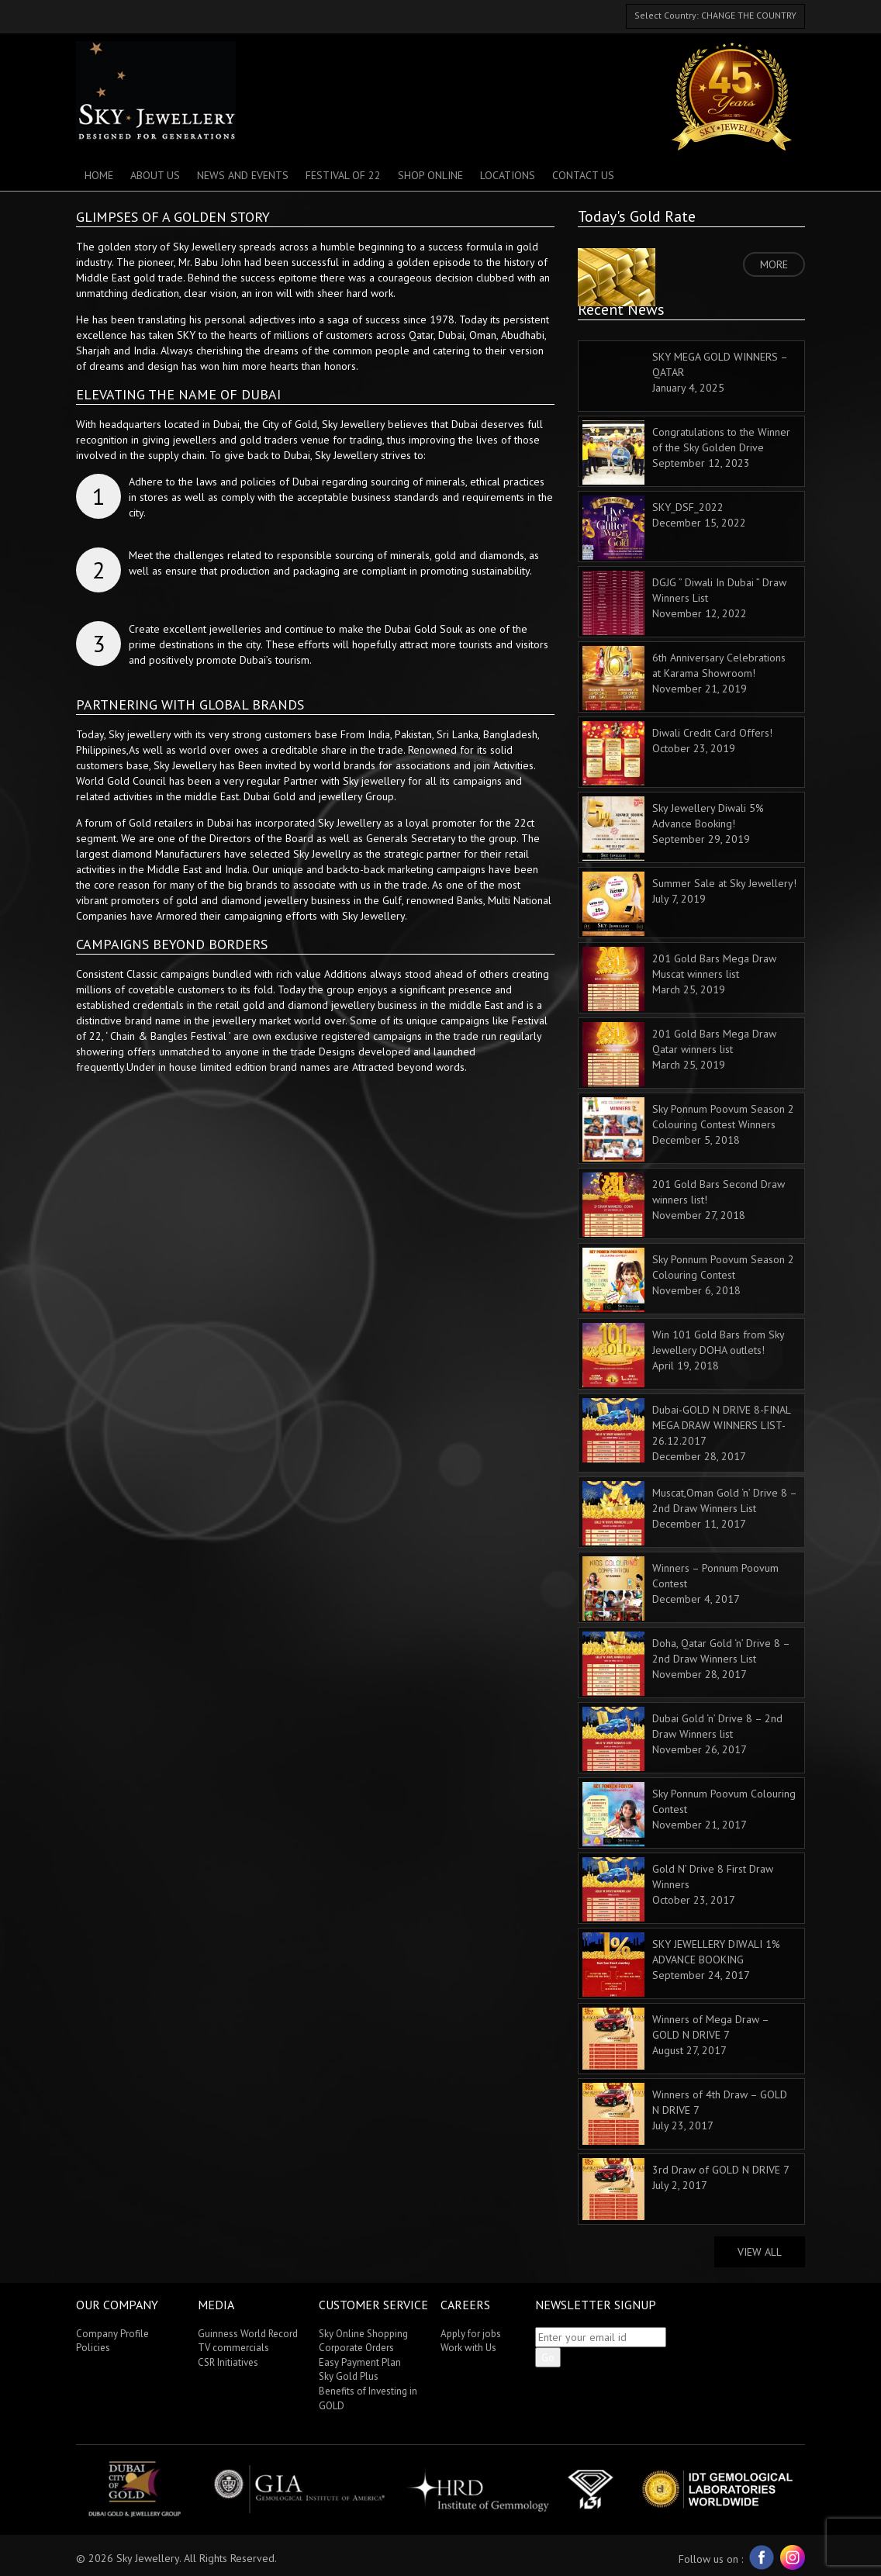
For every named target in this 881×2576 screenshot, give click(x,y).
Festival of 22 (343, 175)
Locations (507, 175)
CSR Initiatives (228, 2362)
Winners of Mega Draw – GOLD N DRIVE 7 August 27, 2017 (675, 2039)
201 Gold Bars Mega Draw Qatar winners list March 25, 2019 (679, 1053)
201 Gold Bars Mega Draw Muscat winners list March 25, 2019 (679, 978)
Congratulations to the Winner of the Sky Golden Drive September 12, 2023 (686, 451)
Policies (93, 2347)
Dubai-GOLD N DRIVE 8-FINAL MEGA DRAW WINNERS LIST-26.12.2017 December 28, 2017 (686, 1430)
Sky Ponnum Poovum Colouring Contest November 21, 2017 (689, 1813)
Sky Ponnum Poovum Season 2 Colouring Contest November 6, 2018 (688, 1279)
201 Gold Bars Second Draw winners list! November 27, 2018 (683, 1203)
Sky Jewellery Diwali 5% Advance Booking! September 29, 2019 (673, 827)
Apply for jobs (470, 2333)
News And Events (242, 175)
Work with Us (468, 2347)
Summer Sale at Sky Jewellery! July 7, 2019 (689, 903)
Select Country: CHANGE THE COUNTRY (715, 15)
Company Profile (112, 2333)
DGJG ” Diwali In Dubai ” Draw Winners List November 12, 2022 (684, 602)
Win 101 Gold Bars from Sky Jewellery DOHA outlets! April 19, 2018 (683, 1354)
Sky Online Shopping (363, 2333)
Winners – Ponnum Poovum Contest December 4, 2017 (680, 1587)
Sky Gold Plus (348, 2376)
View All (760, 2252)
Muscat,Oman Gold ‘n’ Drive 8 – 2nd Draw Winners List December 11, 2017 (689, 1512)
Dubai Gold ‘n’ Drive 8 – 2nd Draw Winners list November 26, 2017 (682, 1738)
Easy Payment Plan (360, 2362)
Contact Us (583, 175)
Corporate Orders (356, 2347)
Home (99, 175)
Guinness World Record (248, 2333)
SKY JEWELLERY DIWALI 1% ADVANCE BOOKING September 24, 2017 (681, 1963)
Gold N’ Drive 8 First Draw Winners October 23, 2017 (677, 1888)
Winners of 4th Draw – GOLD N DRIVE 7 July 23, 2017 (684, 2114)
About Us (155, 175)
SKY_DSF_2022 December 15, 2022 (664, 527)
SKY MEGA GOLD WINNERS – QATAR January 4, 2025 (719, 372)
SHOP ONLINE (430, 175)
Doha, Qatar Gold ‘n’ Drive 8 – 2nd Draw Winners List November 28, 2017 (685, 1663)
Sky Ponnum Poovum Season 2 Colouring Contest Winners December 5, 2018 (688, 1128)
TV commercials (233, 2347)
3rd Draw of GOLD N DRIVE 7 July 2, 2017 (685, 2189)
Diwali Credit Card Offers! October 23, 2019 (677, 752)
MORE (774, 264)
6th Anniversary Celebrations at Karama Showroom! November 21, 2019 (684, 677)
